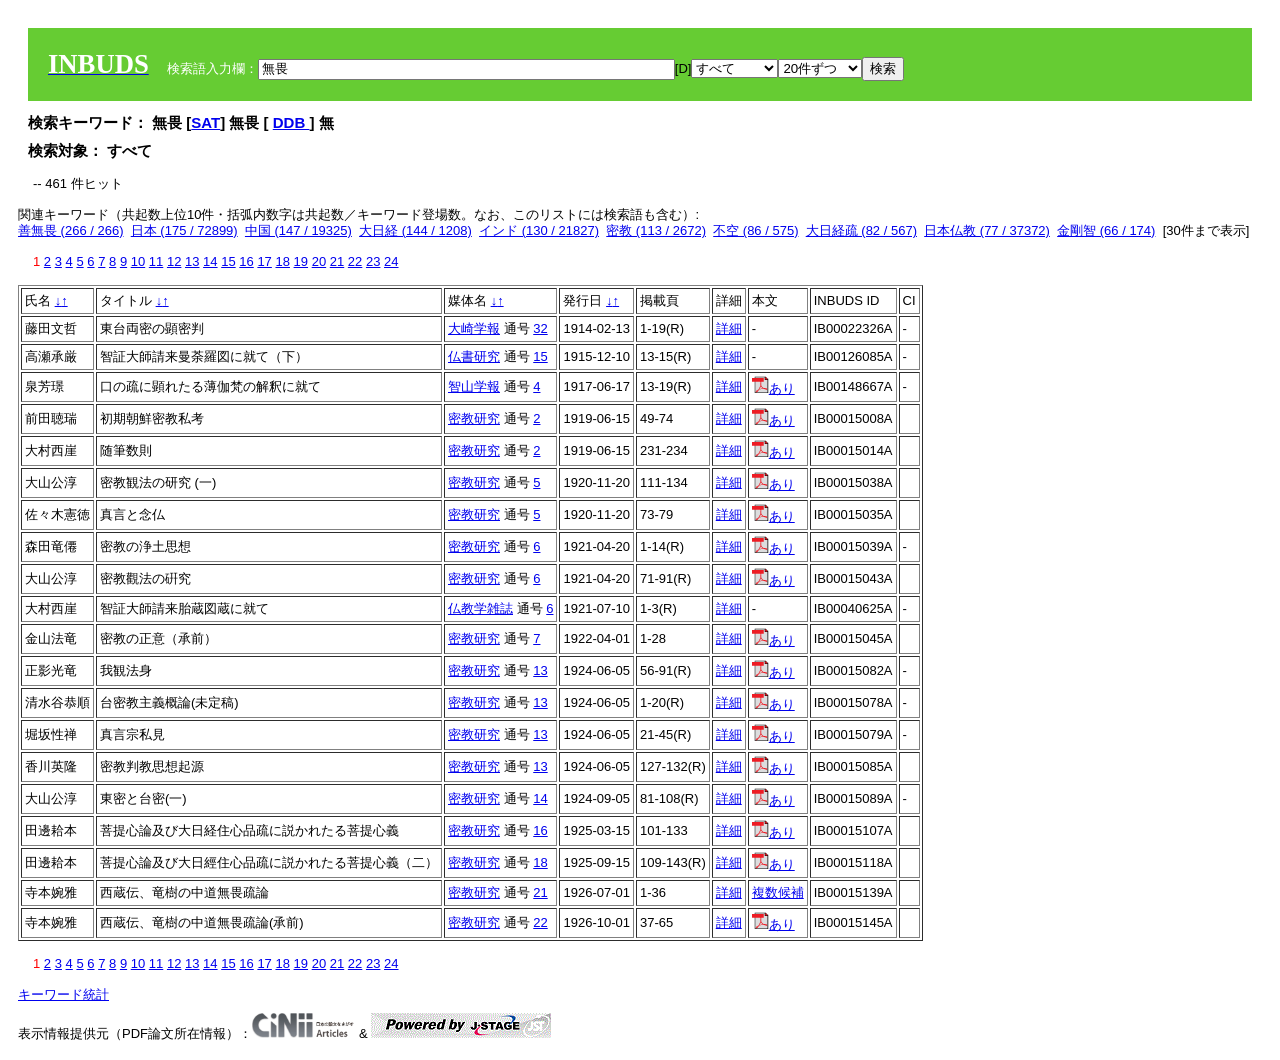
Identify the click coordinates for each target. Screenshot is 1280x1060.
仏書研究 (474, 356)
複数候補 (778, 892)
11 (156, 261)
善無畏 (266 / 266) (71, 230)
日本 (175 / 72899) (184, 230)
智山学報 (474, 386)
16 (246, 261)
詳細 (729, 328)
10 (138, 261)
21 (337, 261)
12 (174, 261)
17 (264, 261)
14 (210, 261)
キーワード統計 (63, 994)
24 (391, 261)
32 (540, 328)
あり (773, 388)
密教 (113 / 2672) (656, 230)
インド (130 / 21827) (539, 230)
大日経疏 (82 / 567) (861, 230)
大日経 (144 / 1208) (415, 230)
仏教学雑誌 (480, 608)
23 (373, 261)
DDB (291, 122)
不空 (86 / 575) (755, 230)
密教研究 (474, 418)
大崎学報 (474, 328)
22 (355, 261)
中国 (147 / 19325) (298, 230)
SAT (205, 122)
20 (319, 261)
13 (192, 261)
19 (301, 261)
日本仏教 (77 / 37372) (987, 230)
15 (228, 261)
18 (282, 261)
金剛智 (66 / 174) (1106, 230)
